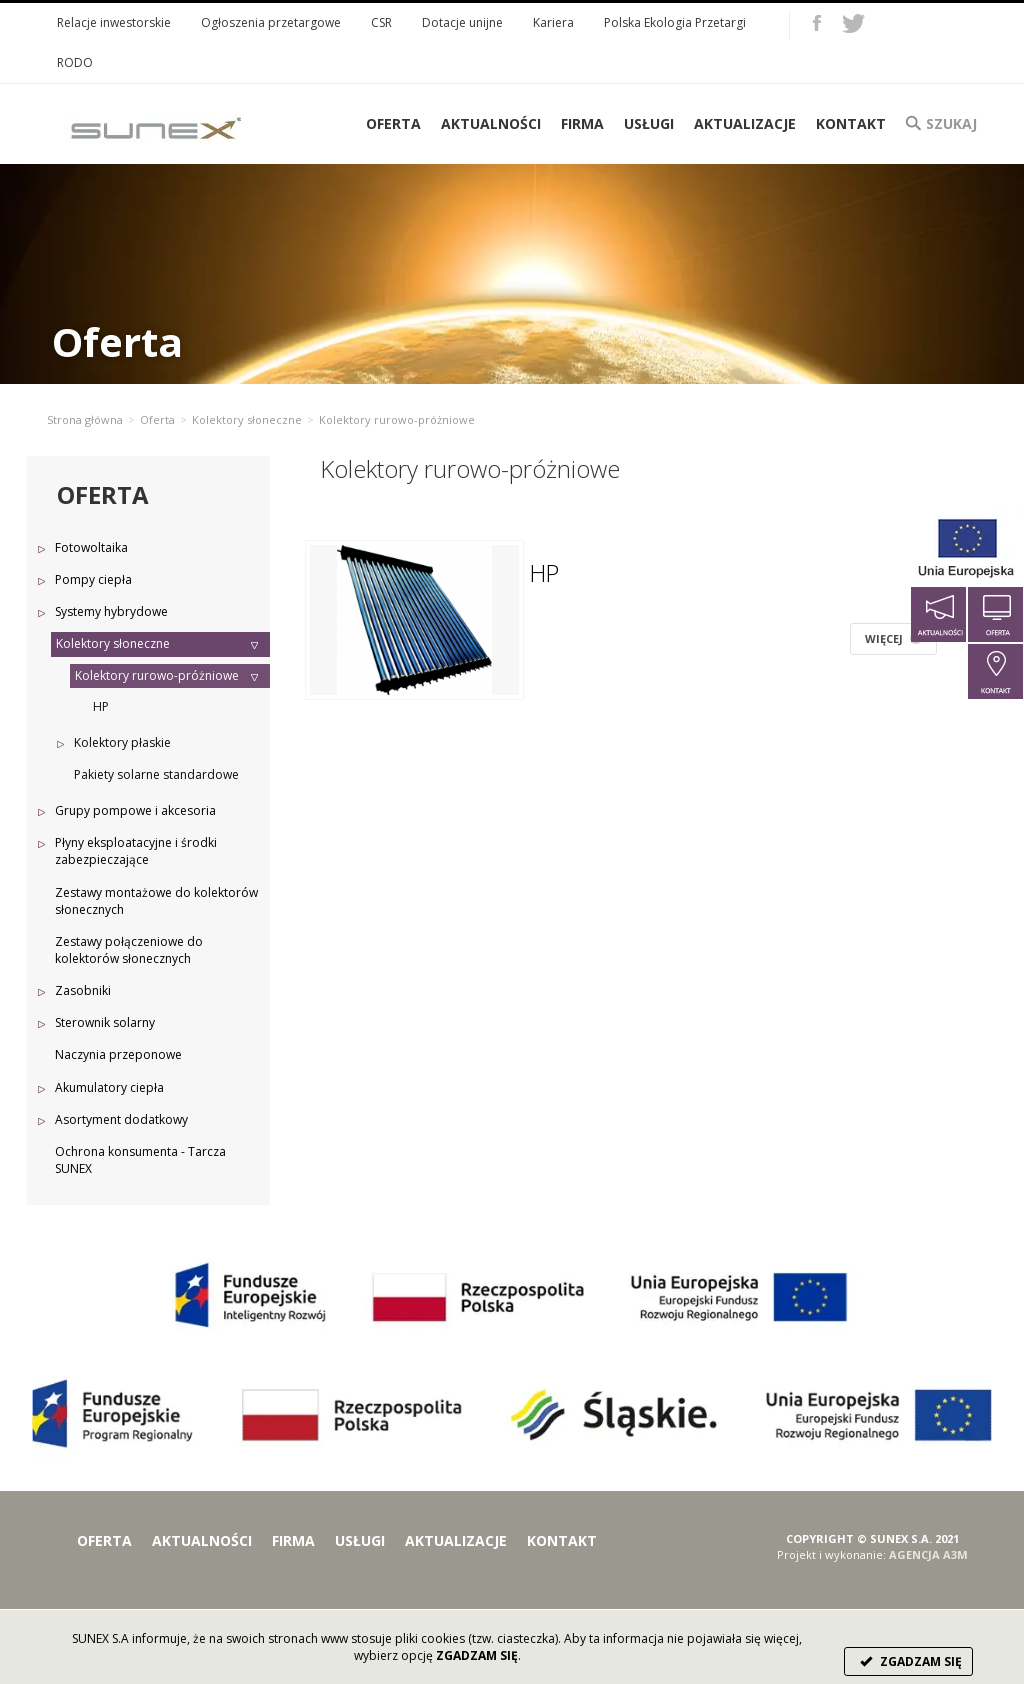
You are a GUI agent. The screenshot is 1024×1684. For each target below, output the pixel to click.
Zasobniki (83, 990)
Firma (582, 123)
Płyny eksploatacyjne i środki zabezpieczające (136, 851)
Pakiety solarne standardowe (156, 774)
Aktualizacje (745, 123)
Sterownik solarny (105, 1022)
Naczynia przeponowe (118, 1054)
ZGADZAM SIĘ (908, 1661)
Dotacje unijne (462, 22)
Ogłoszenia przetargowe (271, 22)
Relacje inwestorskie (114, 22)
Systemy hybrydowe (111, 611)
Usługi (649, 123)
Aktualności (491, 123)
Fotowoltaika (91, 547)
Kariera (553, 22)
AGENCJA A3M (928, 1554)
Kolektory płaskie (122, 742)
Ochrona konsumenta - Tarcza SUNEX (140, 1160)
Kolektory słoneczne (247, 419)
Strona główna (85, 419)
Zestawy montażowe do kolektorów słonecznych (156, 901)
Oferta (157, 419)
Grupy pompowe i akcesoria (135, 810)
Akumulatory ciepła (109, 1087)
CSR (381, 22)
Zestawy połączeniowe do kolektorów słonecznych (129, 950)
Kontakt (851, 123)
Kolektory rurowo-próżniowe (157, 675)
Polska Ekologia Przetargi (675, 22)
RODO (75, 62)
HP (101, 706)
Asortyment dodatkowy (121, 1119)
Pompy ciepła (93, 579)
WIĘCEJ (893, 638)
